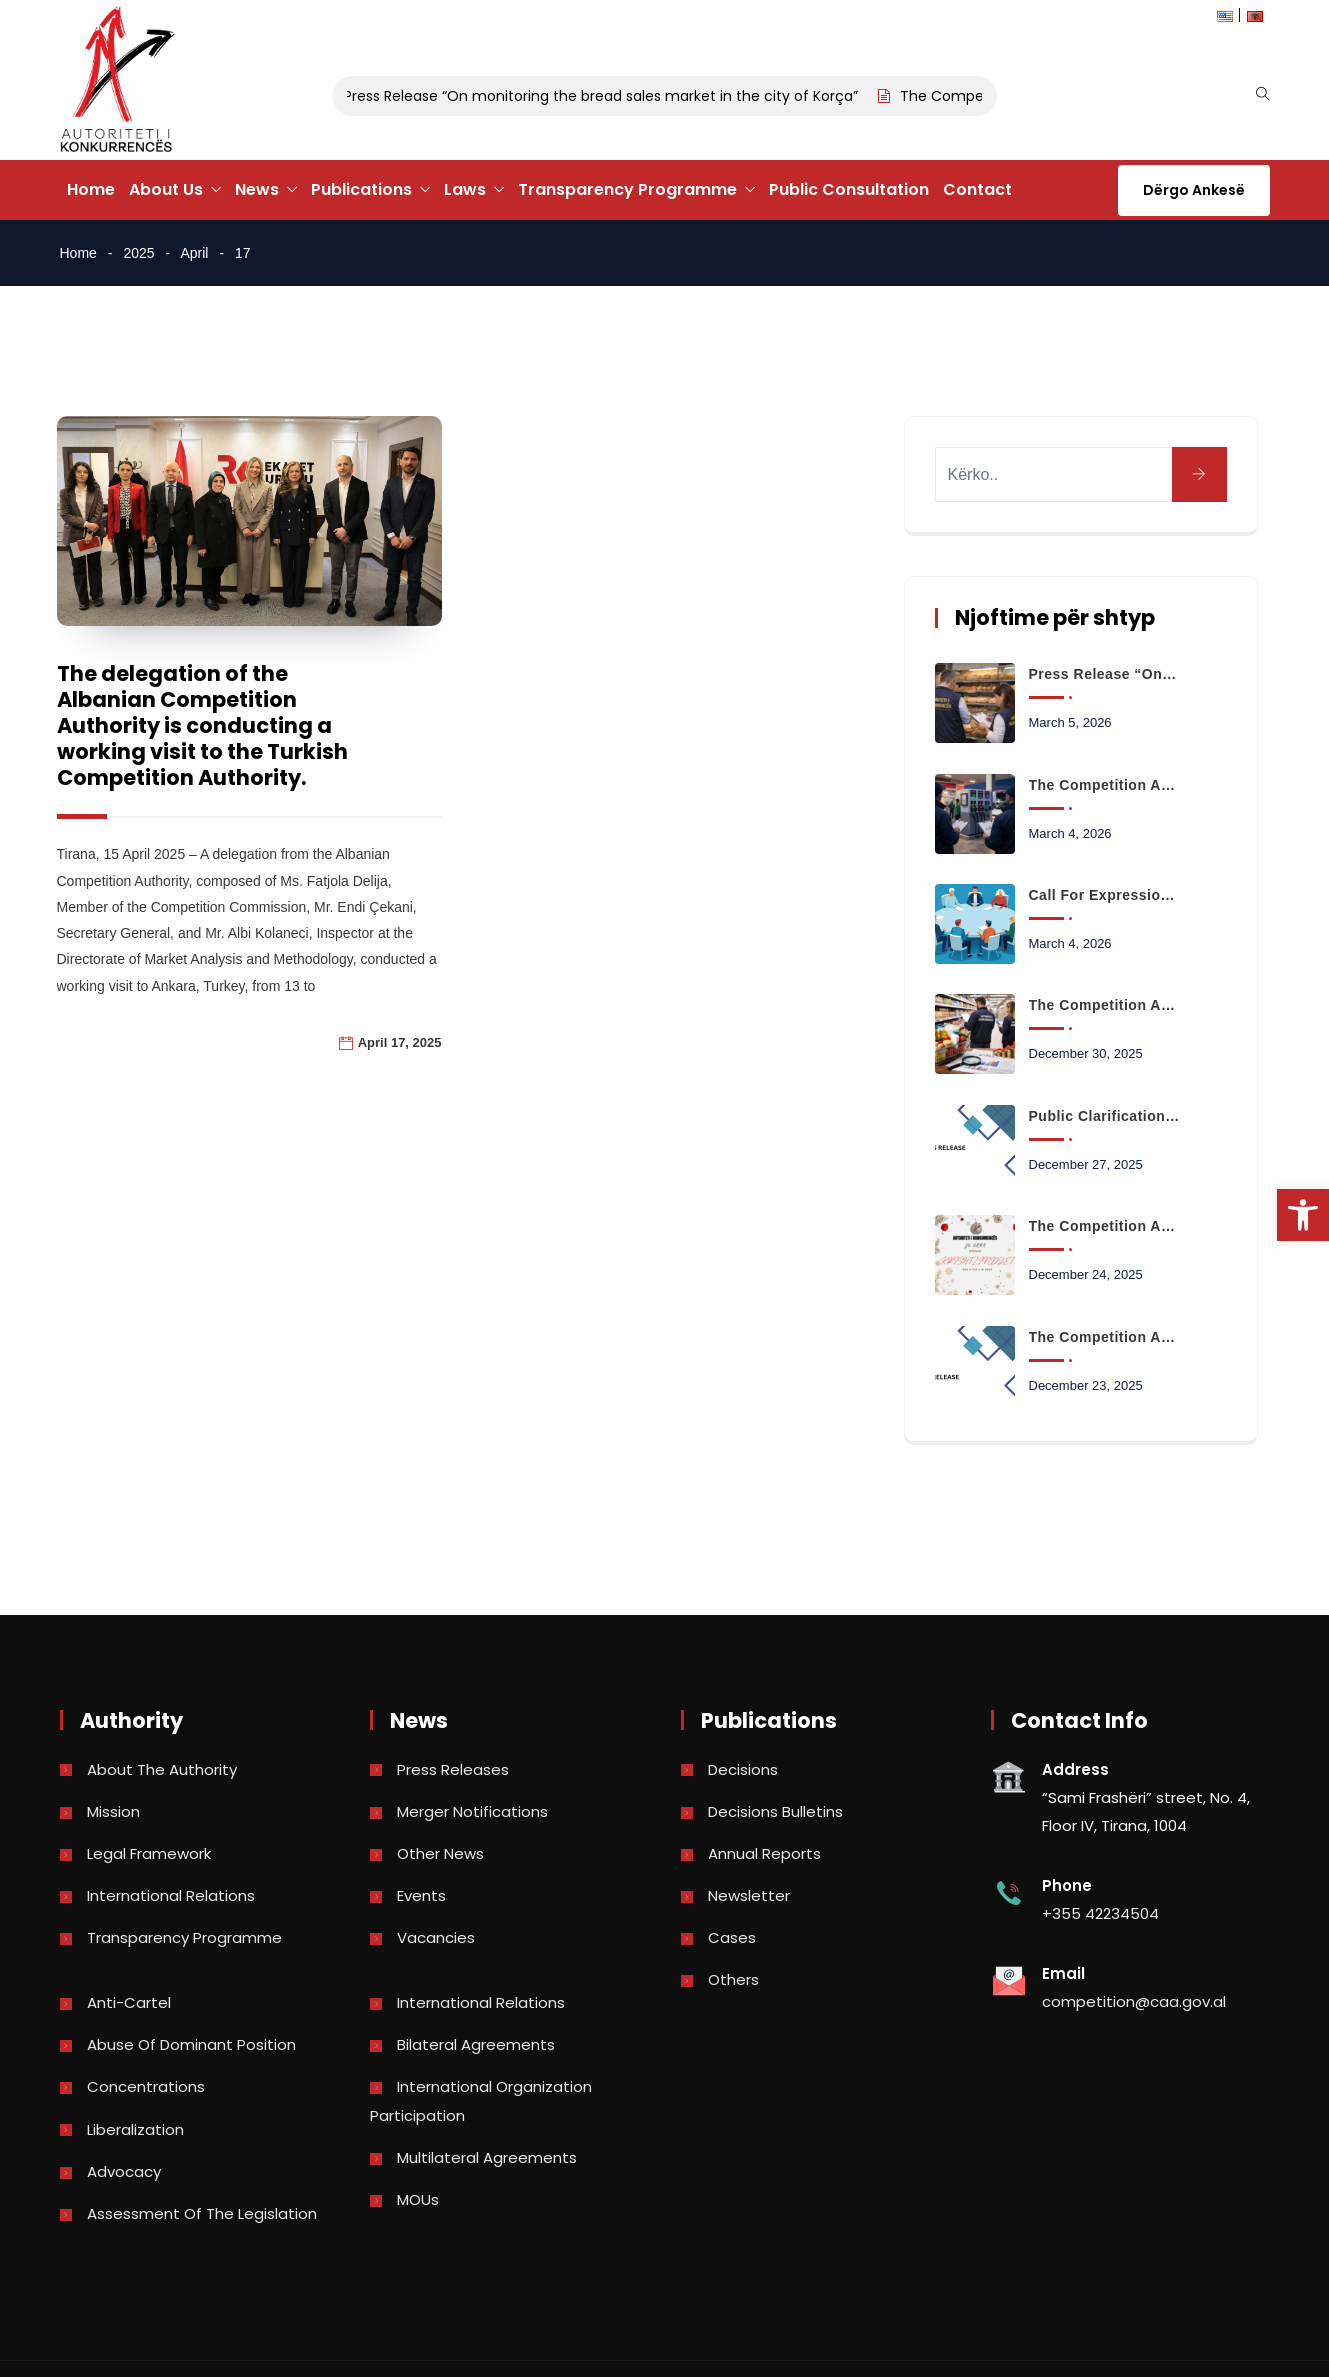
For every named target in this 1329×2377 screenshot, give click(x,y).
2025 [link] (138, 253)
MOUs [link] (418, 2199)
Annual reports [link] (764, 1853)
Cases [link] (732, 1937)
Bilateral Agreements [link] (476, 2044)
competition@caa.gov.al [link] (1134, 2001)
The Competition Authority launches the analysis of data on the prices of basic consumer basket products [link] (1105, 1005)
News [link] (257, 189)
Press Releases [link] (453, 1769)
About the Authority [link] (162, 1769)
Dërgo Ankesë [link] (1194, 190)
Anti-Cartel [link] (129, 2002)
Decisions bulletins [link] (775, 1811)
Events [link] (421, 1895)
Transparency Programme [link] (627, 189)
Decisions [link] (743, 1769)
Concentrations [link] (146, 2086)
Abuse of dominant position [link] (191, 2044)
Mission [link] (113, 1811)
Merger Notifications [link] (472, 1811)
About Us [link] (166, 189)
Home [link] (91, 189)
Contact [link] (977, 189)
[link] (1303, 1215)
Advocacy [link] (124, 2171)
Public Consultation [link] (849, 189)
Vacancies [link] (436, 1937)
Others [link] (733, 1979)
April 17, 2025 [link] (400, 1042)
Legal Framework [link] (149, 1853)
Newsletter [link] (749, 1895)
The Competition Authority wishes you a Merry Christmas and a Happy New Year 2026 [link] (1105, 1226)
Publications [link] (361, 189)
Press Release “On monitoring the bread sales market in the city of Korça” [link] (609, 96)
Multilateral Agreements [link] (487, 2157)
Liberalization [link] (135, 2129)
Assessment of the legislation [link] (202, 2213)
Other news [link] (440, 1853)
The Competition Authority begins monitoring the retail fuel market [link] (1105, 785)
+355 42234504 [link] (1100, 1913)
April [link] (194, 253)
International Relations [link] (171, 1895)
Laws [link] (465, 189)
